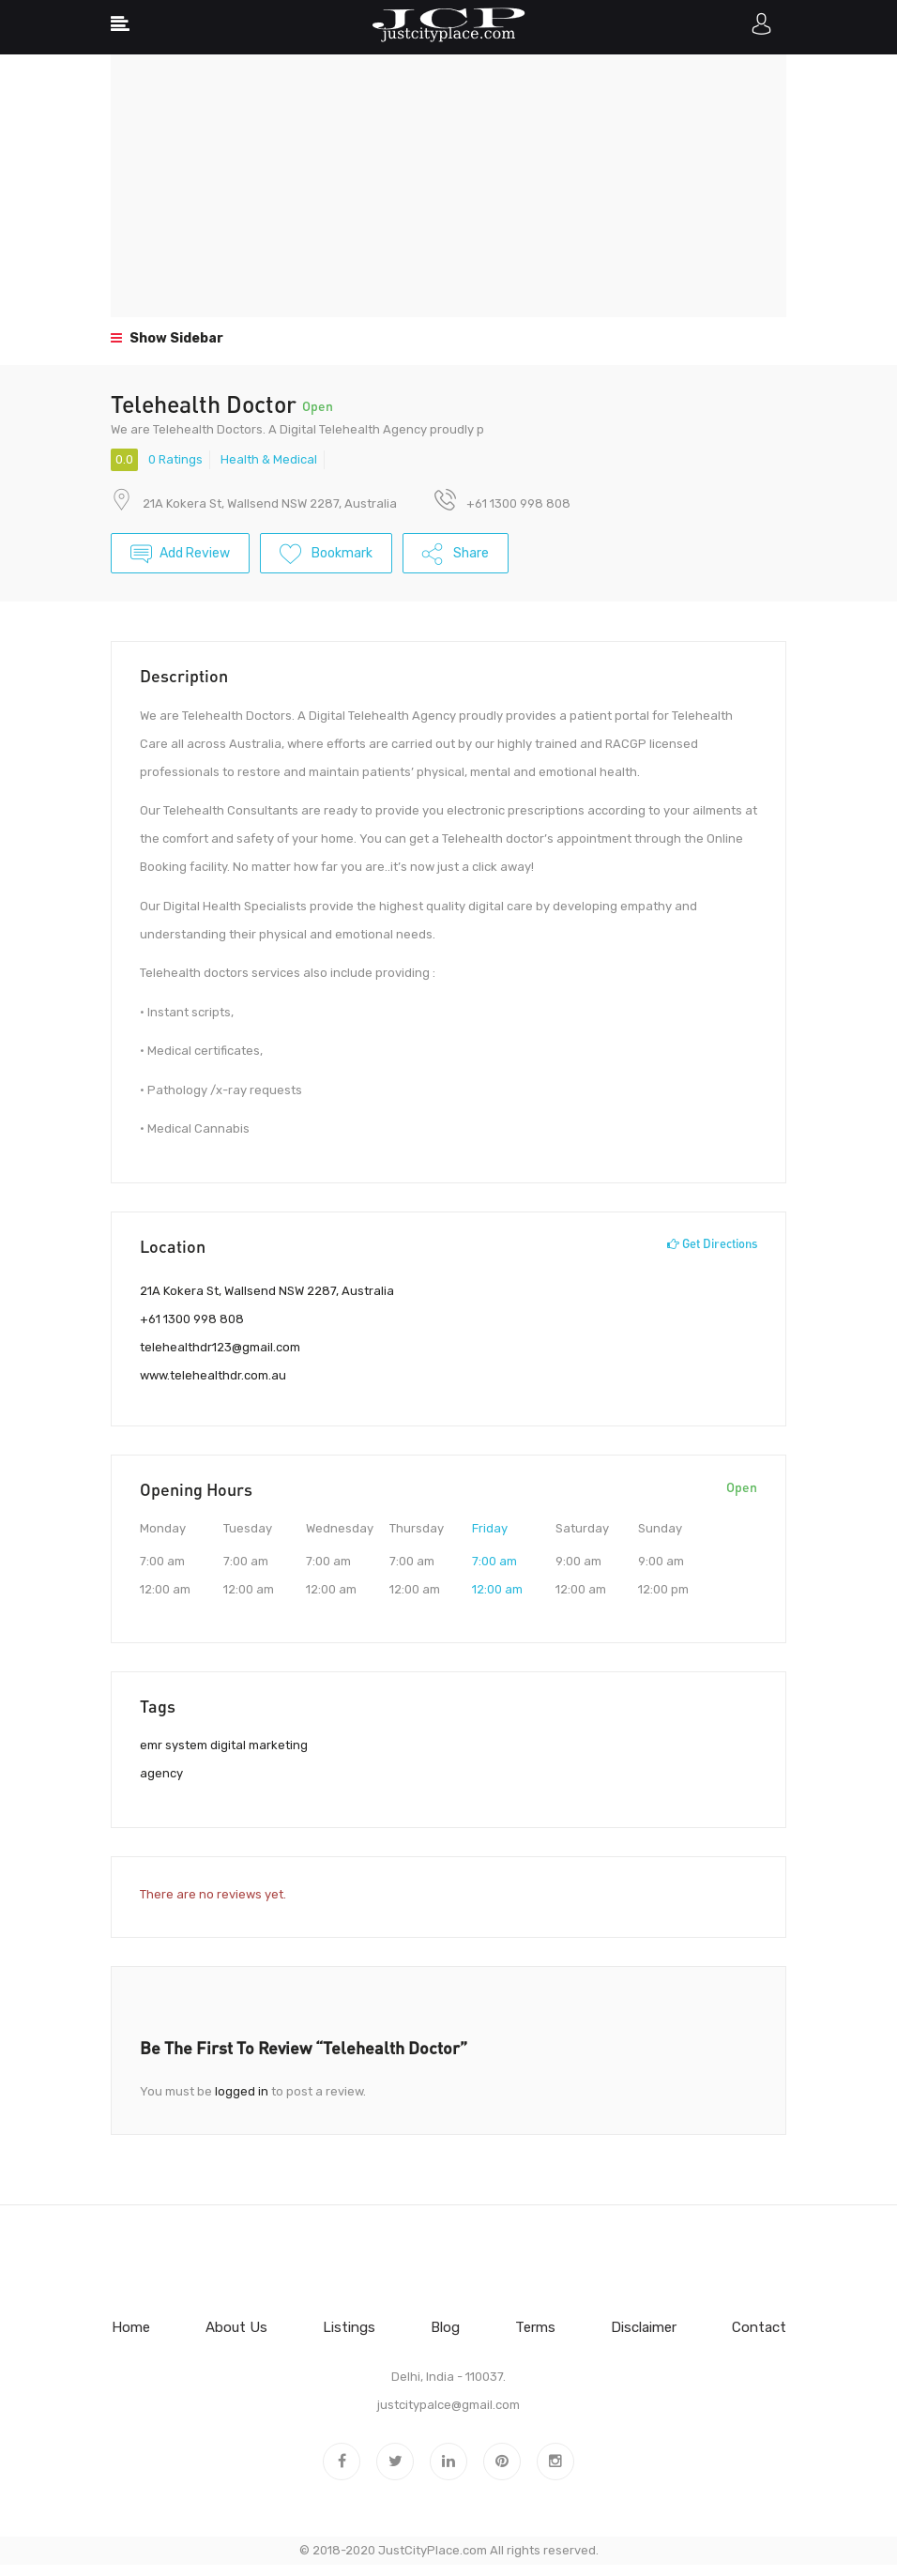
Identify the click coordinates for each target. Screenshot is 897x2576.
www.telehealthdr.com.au (213, 1375)
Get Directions (712, 1243)
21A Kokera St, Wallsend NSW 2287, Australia (270, 503)
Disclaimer (644, 2327)
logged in (241, 2091)
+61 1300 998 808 (192, 1319)
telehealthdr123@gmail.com (220, 1347)
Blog (445, 2327)
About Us (236, 2327)
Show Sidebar (167, 338)
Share (456, 555)
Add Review (180, 555)
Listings (349, 2327)
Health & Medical (268, 459)
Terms (535, 2327)
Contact (759, 2327)
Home (131, 2327)
